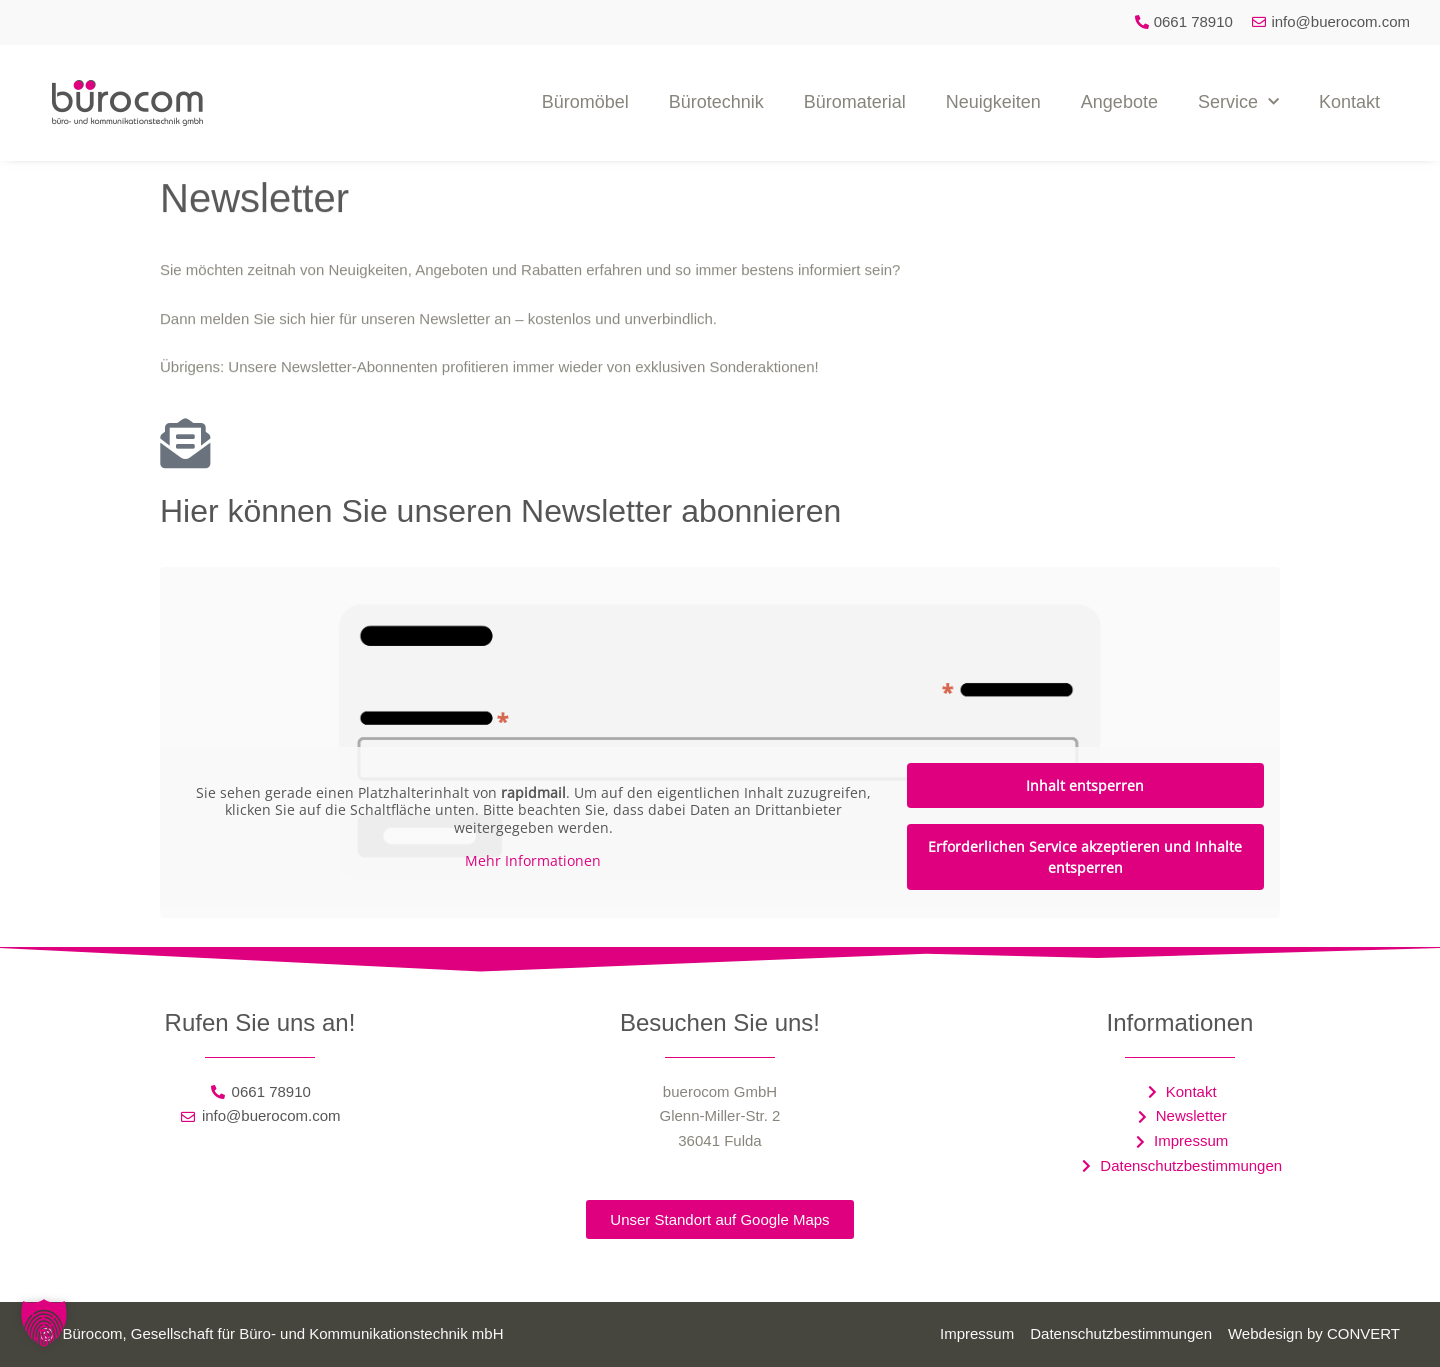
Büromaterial (855, 102)
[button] (44, 1323)
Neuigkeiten (993, 102)
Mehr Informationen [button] (533, 861)
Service (1238, 102)
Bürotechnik (716, 102)
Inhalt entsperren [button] (1085, 785)
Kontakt (1349, 102)
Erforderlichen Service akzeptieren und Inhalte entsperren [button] (1085, 857)
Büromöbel (585, 102)
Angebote (1119, 102)
